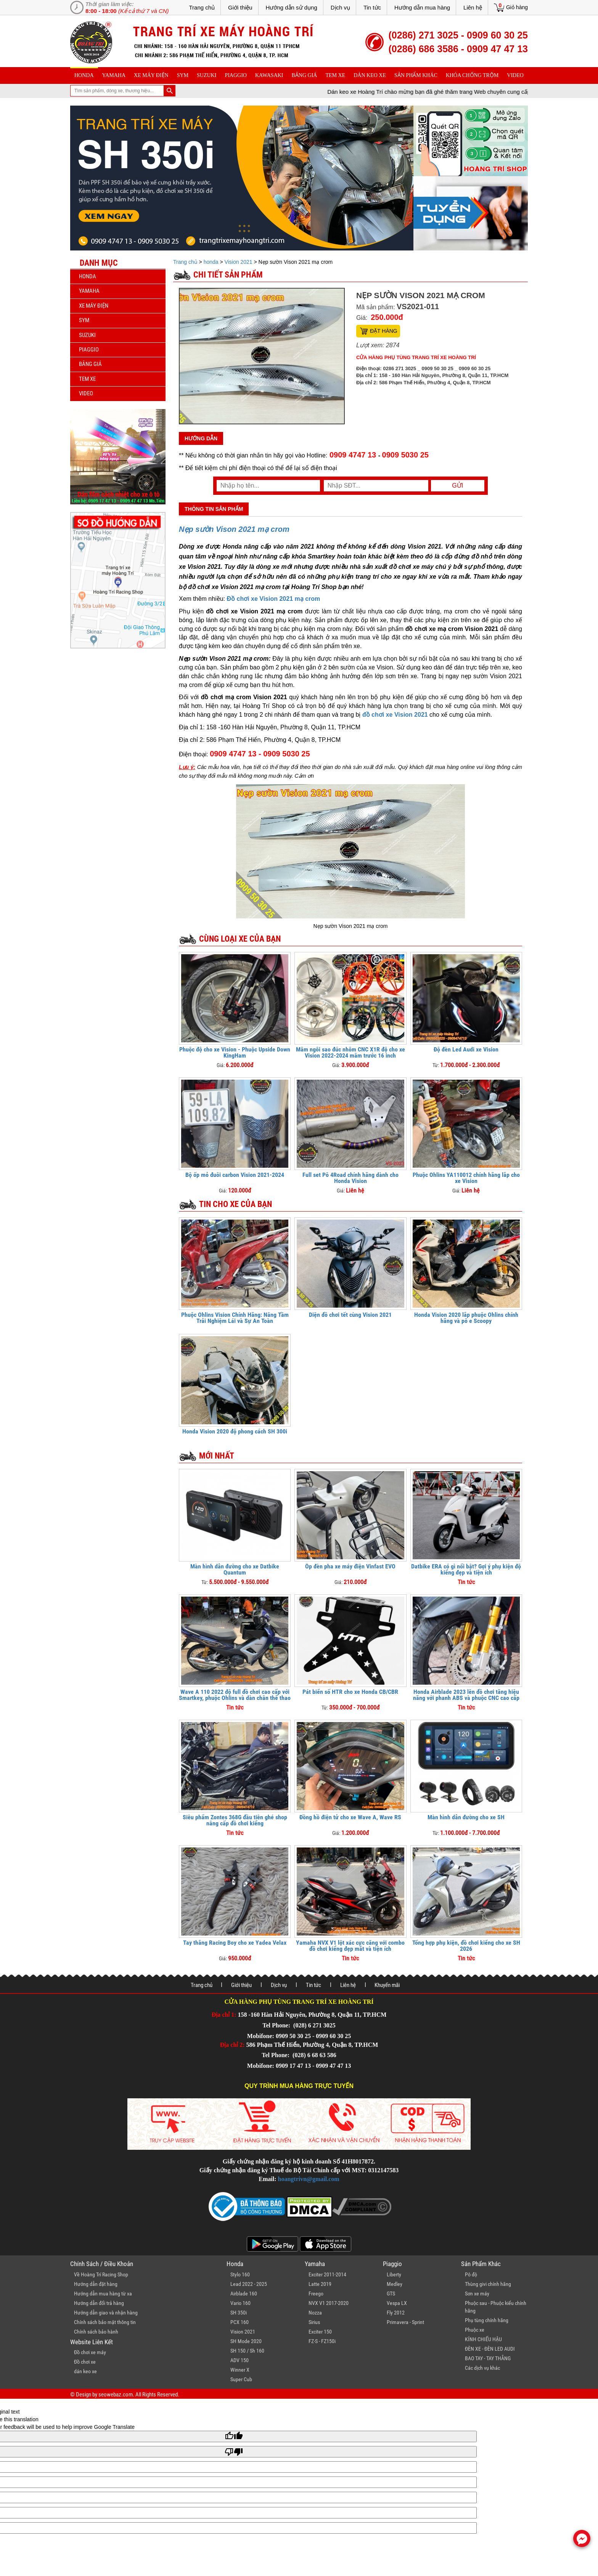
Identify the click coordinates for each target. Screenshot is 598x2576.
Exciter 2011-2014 (327, 2274)
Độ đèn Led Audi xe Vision (466, 1049)
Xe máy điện (151, 75)
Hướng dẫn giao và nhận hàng (106, 2313)
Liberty (394, 2274)
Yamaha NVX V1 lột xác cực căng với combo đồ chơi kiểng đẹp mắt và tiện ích (350, 1945)
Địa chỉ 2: (232, 2045)
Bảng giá (304, 75)
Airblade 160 (243, 2293)
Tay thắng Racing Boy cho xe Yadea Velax (234, 1942)
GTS (391, 2293)
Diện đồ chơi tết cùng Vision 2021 (350, 1314)
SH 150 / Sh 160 (247, 2351)
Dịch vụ (340, 7)
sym (182, 75)
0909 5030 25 (405, 455)
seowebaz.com (115, 2394)
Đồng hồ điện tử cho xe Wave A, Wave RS (350, 1817)
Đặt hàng (383, 331)
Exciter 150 (320, 2332)
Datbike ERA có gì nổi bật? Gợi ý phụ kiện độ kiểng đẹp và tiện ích (466, 1569)
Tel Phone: (277, 2025)
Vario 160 (240, 2303)
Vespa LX (397, 2303)
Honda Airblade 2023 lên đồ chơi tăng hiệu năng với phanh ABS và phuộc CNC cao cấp (466, 1694)
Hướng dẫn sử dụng (291, 7)
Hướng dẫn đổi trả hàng (99, 2303)
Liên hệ (472, 7)
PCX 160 (239, 2322)
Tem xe (335, 75)
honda (84, 75)
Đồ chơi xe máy (90, 2352)
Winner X (239, 2370)
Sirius (314, 2322)
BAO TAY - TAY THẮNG (488, 2358)
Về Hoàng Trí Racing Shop (101, 2274)
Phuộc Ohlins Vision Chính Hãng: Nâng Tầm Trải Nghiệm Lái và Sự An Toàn (235, 1317)
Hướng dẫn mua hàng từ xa (103, 2293)
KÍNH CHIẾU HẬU (483, 2339)
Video (515, 75)
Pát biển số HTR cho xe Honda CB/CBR (350, 1691)
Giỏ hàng (517, 7)
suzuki (206, 75)
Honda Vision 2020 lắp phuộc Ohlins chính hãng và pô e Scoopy (466, 1317)
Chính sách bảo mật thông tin (105, 2322)
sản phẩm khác (415, 75)
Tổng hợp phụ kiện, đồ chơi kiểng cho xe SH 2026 (466, 1945)
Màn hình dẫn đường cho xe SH (466, 1817)
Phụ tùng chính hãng (486, 2320)
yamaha (113, 75)
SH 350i (238, 2313)
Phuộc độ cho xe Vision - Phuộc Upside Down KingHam (234, 1052)
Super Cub (241, 2379)
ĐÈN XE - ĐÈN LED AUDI (490, 2349)
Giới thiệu (240, 7)
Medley (394, 2284)
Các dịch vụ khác (482, 2368)
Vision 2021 (238, 262)
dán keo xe (370, 75)
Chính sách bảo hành (96, 2332)
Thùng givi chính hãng (488, 2284)
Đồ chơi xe (85, 2362)
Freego (316, 2293)
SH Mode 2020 (246, 2341)
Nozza (315, 2313)
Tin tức (372, 7)
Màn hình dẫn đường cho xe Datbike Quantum (234, 1569)
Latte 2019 (320, 2284)
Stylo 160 (240, 2274)
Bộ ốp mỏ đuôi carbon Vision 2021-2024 (234, 1174)
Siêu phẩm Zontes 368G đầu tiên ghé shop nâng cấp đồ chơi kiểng (235, 1820)
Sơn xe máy (477, 2293)
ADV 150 (239, 2360)
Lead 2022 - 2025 (248, 2284)
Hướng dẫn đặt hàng (95, 2284)
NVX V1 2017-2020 (329, 2303)
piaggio (236, 75)
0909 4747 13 (352, 455)
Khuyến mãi (387, 1985)
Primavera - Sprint (405, 2322)
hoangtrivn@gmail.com (308, 2179)
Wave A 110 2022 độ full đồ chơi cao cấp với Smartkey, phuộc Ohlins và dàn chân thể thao (235, 1694)
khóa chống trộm (472, 75)
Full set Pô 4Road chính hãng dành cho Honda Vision (350, 1177)
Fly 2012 (396, 2313)
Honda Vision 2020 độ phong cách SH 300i (234, 1431)
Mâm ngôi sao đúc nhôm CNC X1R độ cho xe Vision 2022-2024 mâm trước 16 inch (350, 1052)
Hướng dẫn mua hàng (422, 7)
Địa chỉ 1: (224, 2014)
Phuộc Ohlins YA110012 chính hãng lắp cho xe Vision (466, 1177)
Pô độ (471, 2274)
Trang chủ (202, 7)
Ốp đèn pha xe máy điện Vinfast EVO (350, 1566)
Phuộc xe (474, 2330)
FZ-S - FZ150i (322, 2341)
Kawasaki (269, 75)
